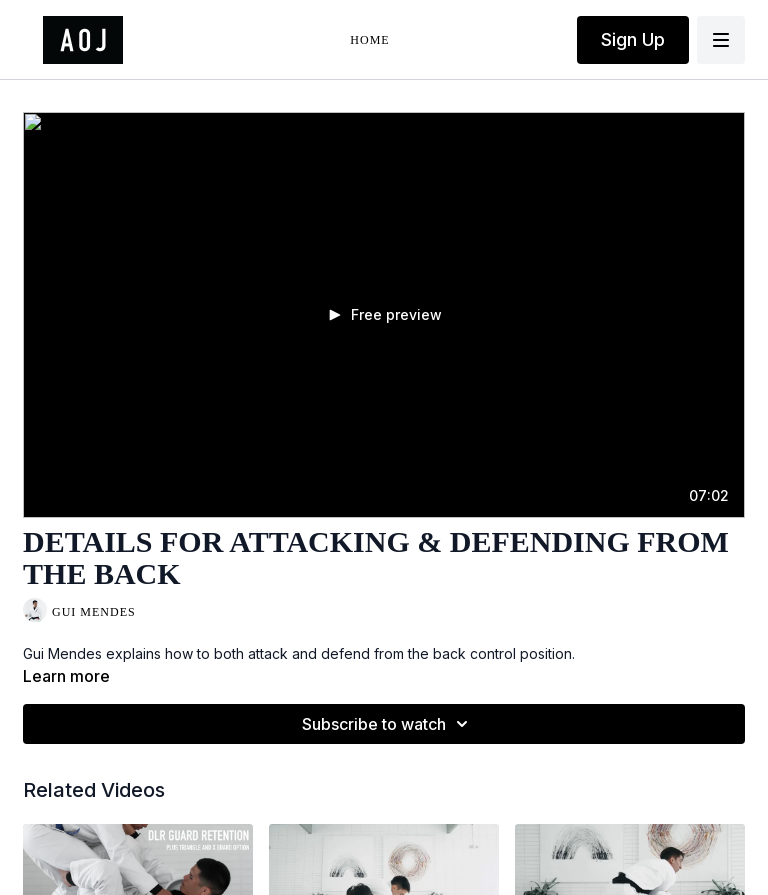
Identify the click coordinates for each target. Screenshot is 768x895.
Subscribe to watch (388, 724)
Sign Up (633, 39)
